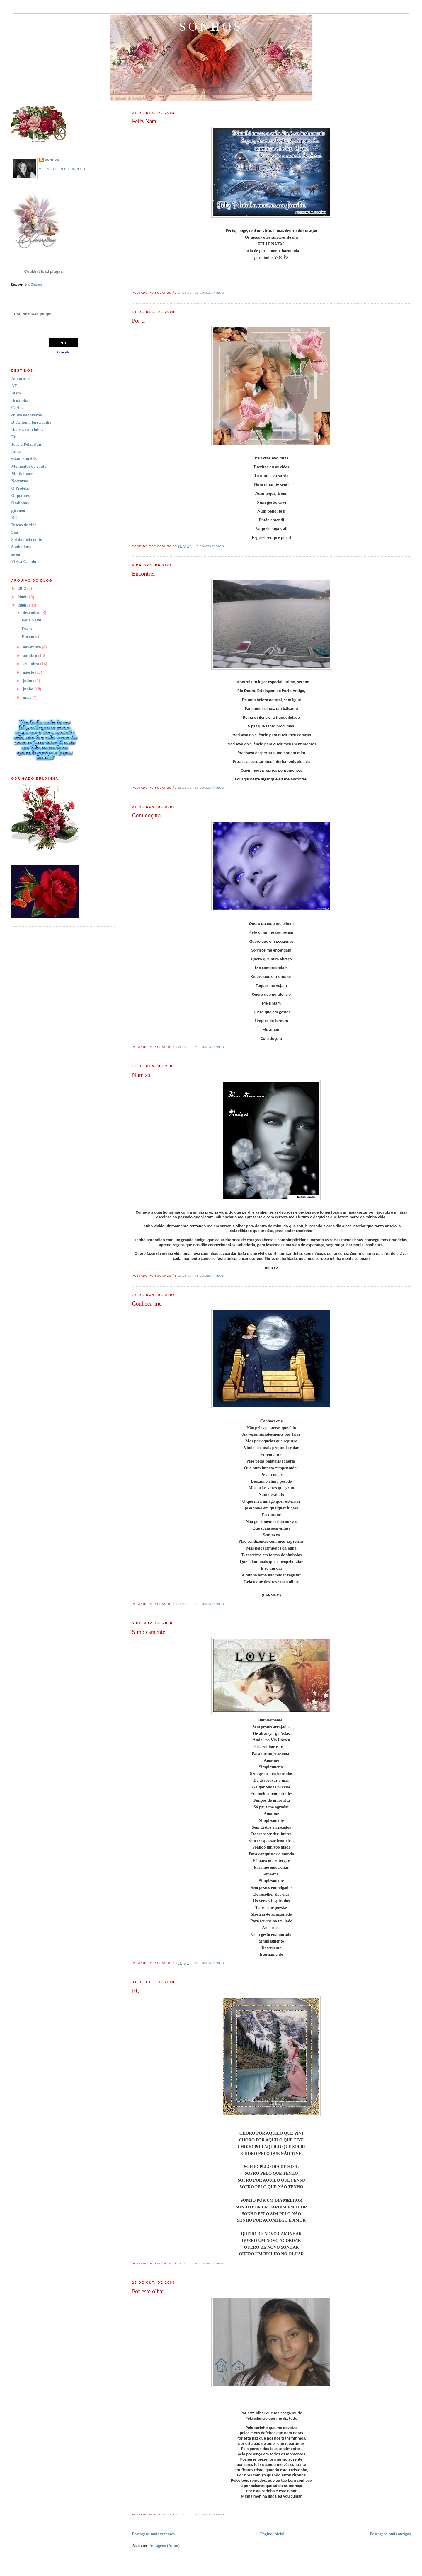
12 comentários (209, 1603)
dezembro (32, 612)
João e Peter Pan (26, 444)
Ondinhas (20, 502)
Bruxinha (19, 400)
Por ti (138, 320)
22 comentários (209, 1046)
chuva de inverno (26, 415)
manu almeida (24, 459)
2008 (22, 605)
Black (16, 393)
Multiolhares (22, 473)
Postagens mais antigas (390, 2533)
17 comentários (209, 546)
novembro (32, 647)
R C (14, 517)
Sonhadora (21, 546)
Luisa (16, 451)
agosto (29, 672)
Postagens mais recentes (153, 2533)
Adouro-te (20, 378)
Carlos (17, 407)
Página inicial (272, 2533)
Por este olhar (148, 2291)
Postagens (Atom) (164, 2545)
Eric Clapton (33, 284)
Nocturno (19, 481)
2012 (22, 588)
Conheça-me (146, 1303)
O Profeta (20, 488)
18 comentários (209, 1275)
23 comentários (209, 787)
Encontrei (143, 573)
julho (28, 680)
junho (28, 688)
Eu (13, 437)
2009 (22, 597)
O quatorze (21, 495)
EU (136, 1991)
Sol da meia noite (26, 539)
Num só (141, 1075)
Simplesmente (148, 1632)
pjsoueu (18, 510)
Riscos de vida (24, 524)
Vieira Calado (23, 561)
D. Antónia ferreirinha (31, 422)
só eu (15, 554)
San (14, 532)
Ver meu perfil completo (62, 168)
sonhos (52, 159)
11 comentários (209, 292)
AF (14, 385)
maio (28, 697)
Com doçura (146, 815)
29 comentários (209, 2263)
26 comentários (209, 2514)
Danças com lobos (27, 429)
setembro (31, 663)
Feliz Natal (145, 121)
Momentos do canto (28, 466)
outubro (30, 655)
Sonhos (211, 26)
